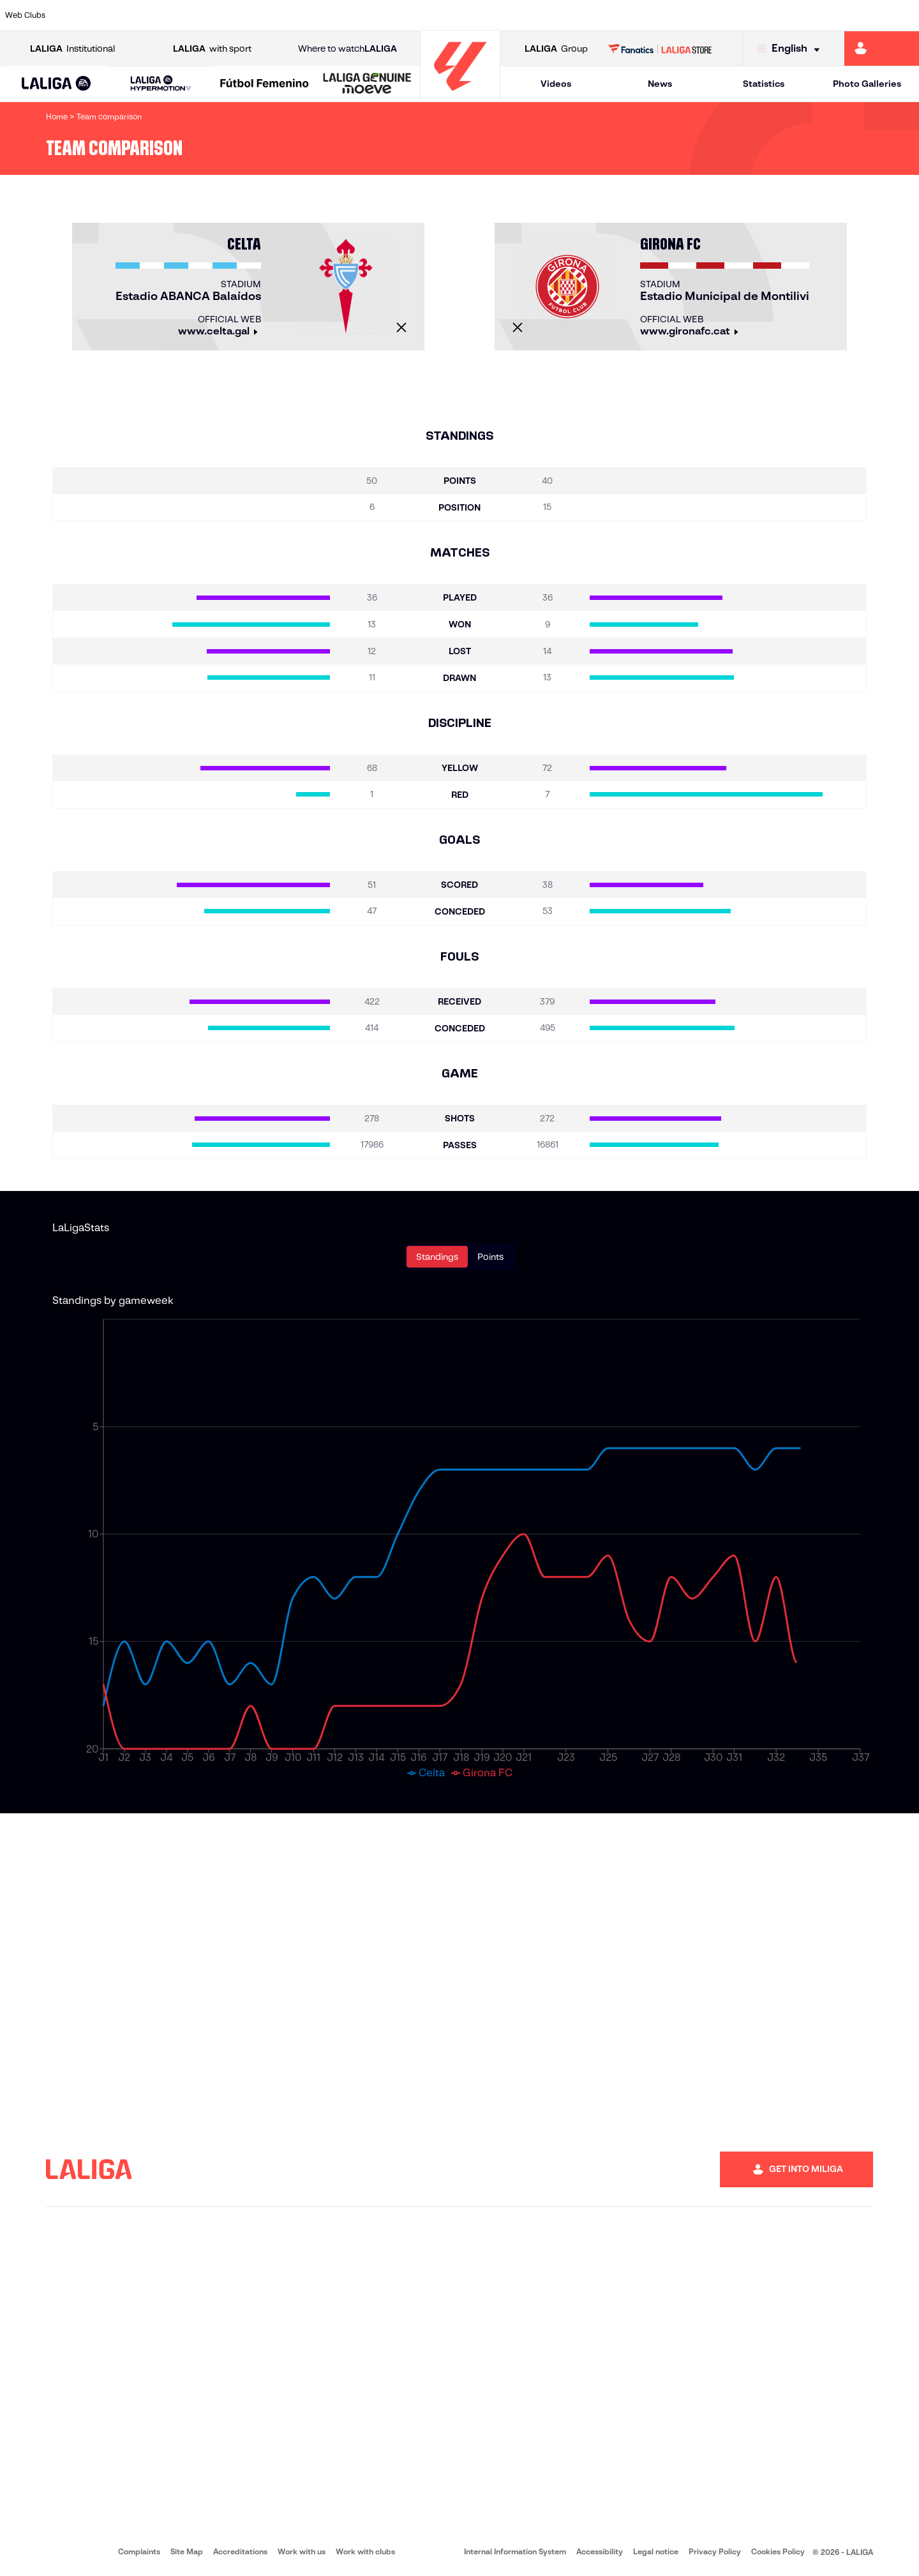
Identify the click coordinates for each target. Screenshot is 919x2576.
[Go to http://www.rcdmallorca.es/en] (600, 15)
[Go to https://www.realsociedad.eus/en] (774, 15)
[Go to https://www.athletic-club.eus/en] (79, 15)
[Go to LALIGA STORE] (660, 48)
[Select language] (791, 49)
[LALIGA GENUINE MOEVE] (367, 84)
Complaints (139, 2551)
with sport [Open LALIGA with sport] (212, 48)
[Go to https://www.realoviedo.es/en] (730, 15)
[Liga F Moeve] (264, 84)
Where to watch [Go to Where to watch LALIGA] (347, 48)
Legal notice (655, 2551)
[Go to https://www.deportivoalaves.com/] (209, 15)
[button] (56, 83)
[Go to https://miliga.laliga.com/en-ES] (881, 48)
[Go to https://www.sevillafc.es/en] (817, 15)
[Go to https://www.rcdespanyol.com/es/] (557, 15)
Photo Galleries (867, 84)
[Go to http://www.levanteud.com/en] (426, 15)
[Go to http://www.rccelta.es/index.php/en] (513, 15)
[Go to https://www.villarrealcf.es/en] (904, 15)
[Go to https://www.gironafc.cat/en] (382, 15)
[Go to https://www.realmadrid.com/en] (687, 15)
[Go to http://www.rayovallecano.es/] (469, 15)
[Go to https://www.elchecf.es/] (252, 15)
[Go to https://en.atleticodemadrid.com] (122, 15)
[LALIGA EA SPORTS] (56, 84)
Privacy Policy (715, 2551)
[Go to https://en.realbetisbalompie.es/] (644, 15)
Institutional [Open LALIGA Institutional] (72, 48)
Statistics (763, 84)
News (660, 84)
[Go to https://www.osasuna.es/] (166, 15)
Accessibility (599, 2551)
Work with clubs (365, 2551)
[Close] (401, 327)
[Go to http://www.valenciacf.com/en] (860, 15)
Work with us (301, 2551)
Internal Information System (515, 2551)
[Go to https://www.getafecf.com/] (339, 15)
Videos (556, 84)
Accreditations (240, 2551)
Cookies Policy (778, 2551)
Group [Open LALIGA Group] (556, 48)
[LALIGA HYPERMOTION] (160, 84)
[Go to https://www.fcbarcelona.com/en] (296, 15)
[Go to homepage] (460, 96)
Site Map (186, 2551)
